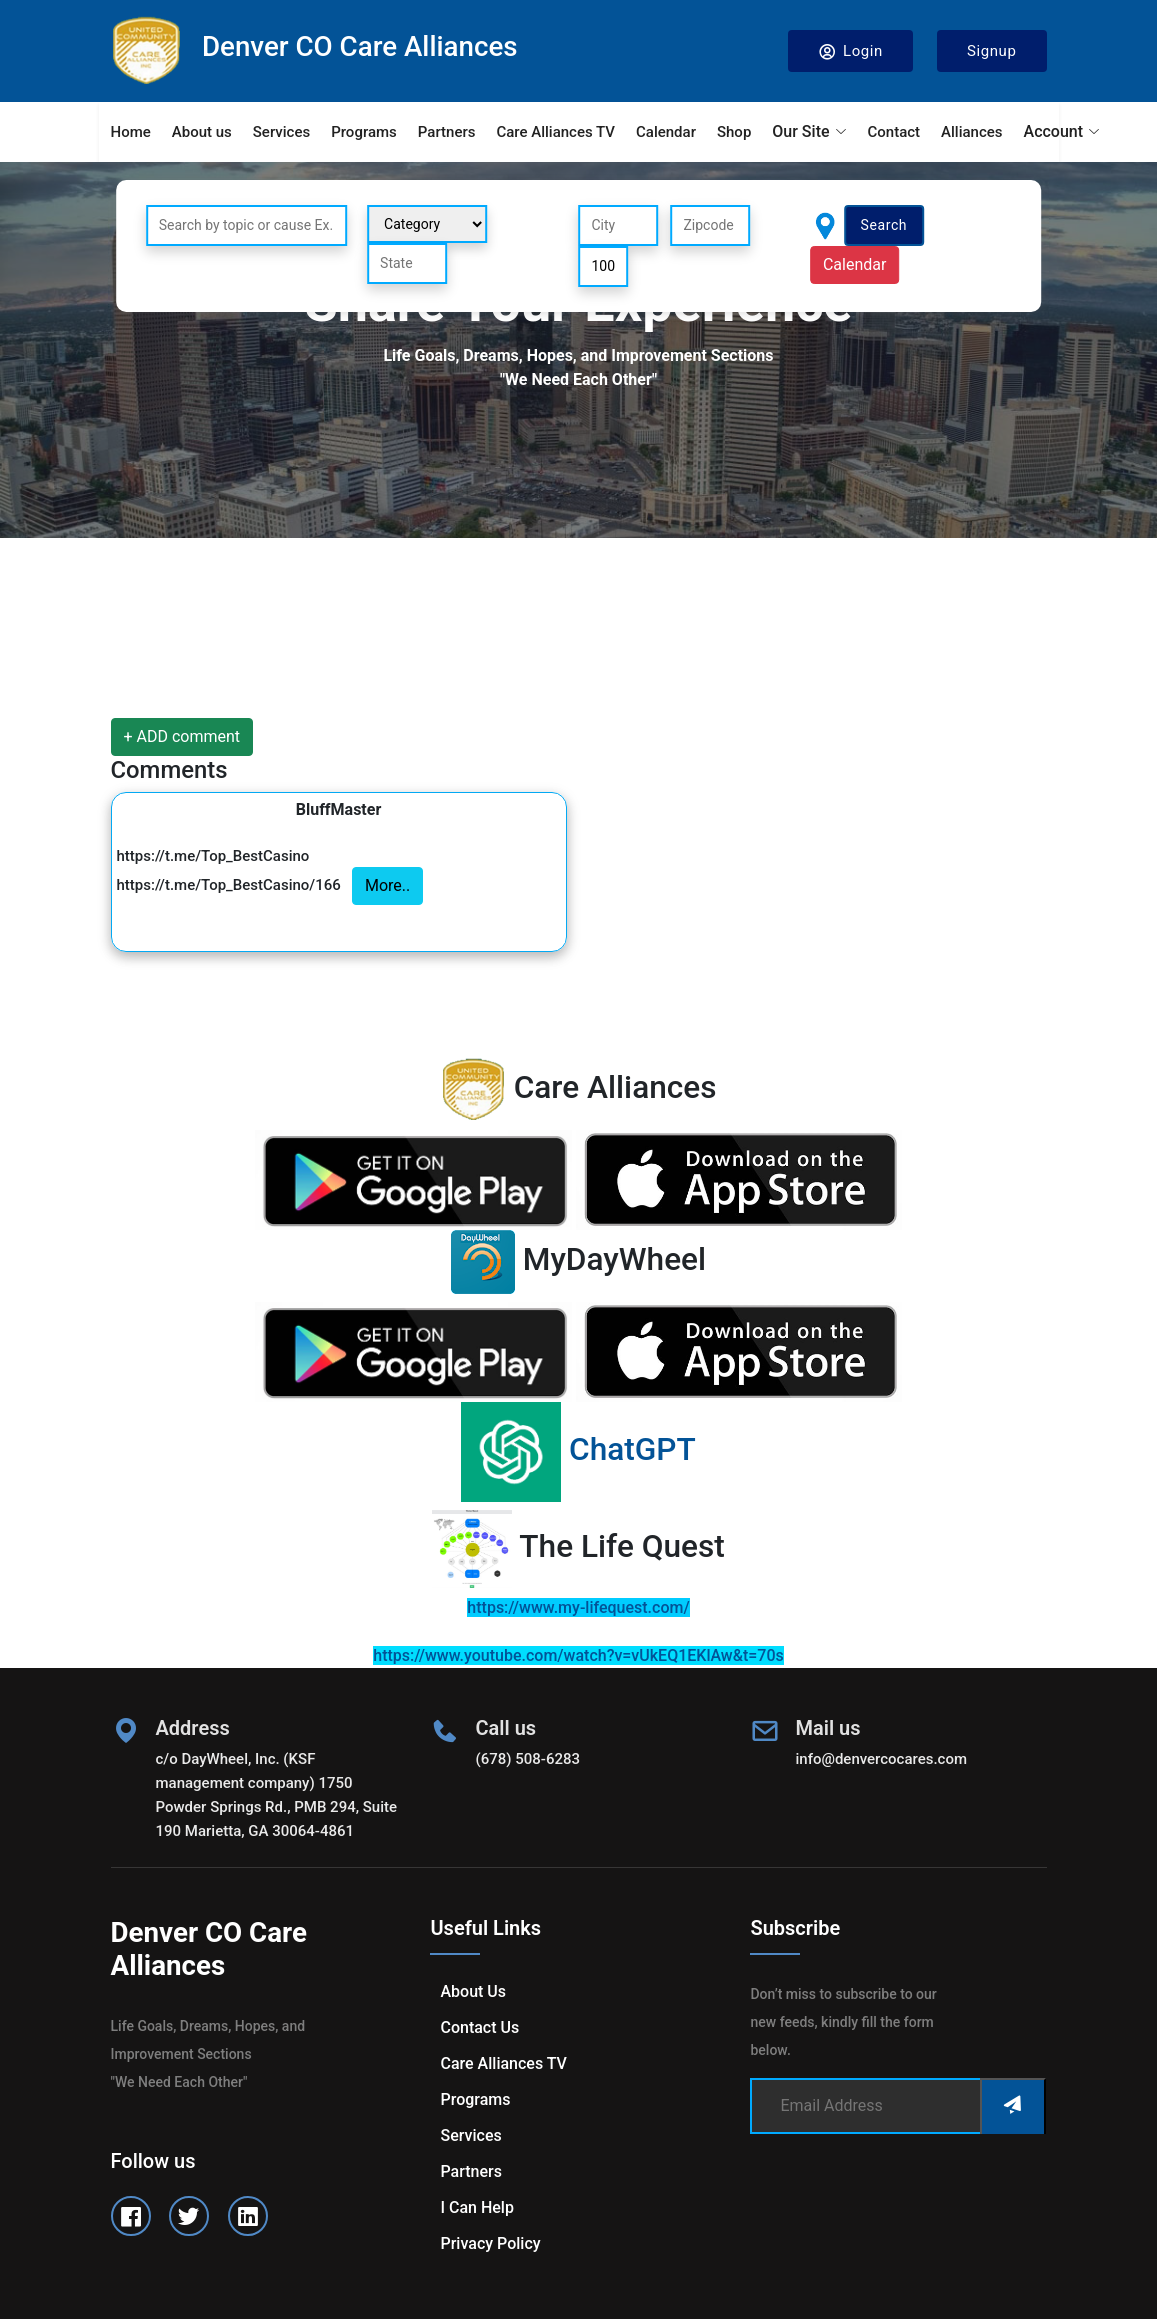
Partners (447, 132)
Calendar (666, 132)
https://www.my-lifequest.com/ (578, 1607)
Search (884, 225)
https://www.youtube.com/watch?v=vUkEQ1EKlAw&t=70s (578, 1655)
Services (281, 132)
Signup (992, 51)
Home (131, 132)
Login (850, 51)
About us (202, 132)
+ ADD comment (182, 736)
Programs (364, 132)
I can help (476, 2207)
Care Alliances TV (555, 132)
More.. (387, 885)
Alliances (971, 132)
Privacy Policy (490, 2243)
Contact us (479, 2027)
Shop (734, 132)
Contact (894, 132)
